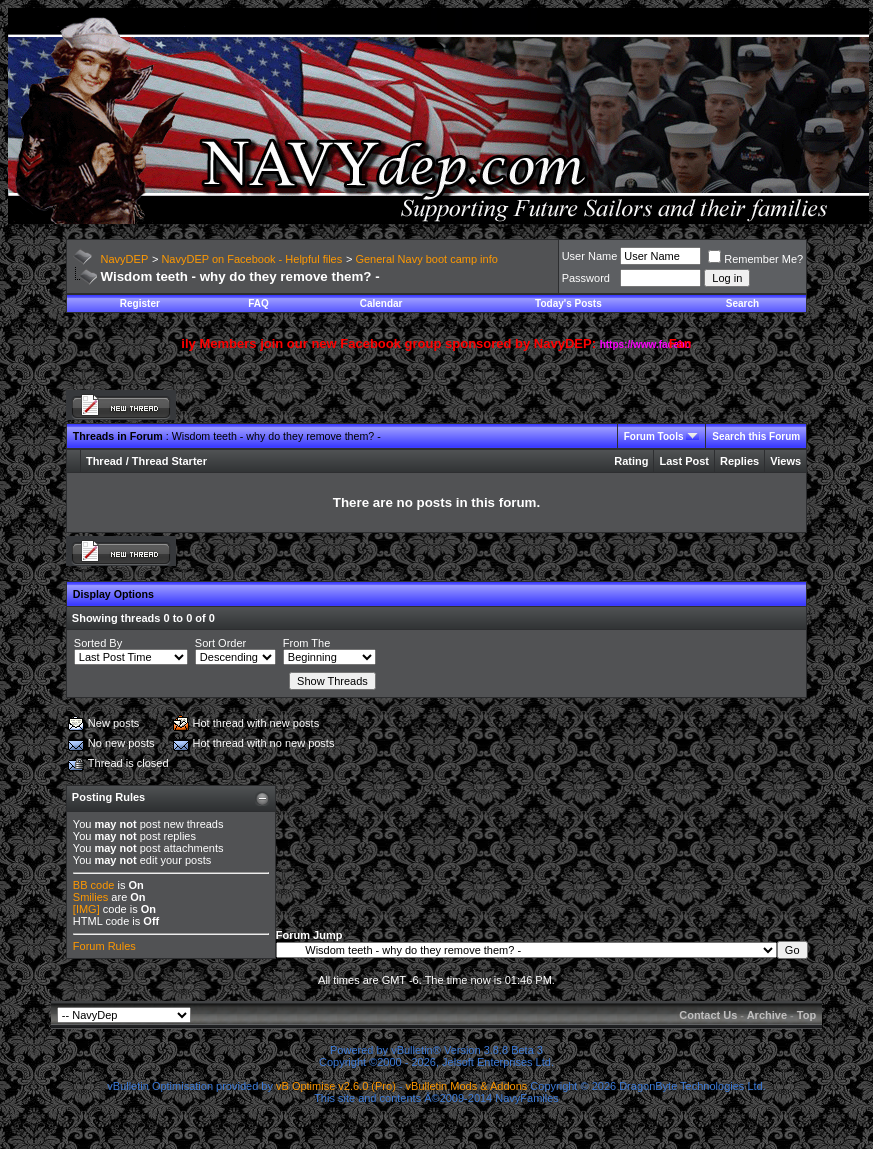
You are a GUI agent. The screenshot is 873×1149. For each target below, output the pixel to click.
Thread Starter (169, 461)
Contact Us (708, 1015)
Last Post (684, 461)
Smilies (90, 897)
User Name (590, 256)
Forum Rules (104, 946)
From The (306, 643)
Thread (104, 461)
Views (785, 461)
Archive (767, 1015)
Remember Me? (755, 259)
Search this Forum (756, 436)
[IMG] (86, 909)
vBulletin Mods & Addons (467, 1086)
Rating (631, 461)
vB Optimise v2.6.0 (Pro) (336, 1086)
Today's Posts (568, 303)
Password (586, 278)
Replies (739, 461)
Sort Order (220, 643)
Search (742, 303)
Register (140, 303)
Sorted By (98, 643)
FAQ (258, 303)
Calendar (381, 303)
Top (806, 1015)
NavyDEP (125, 259)
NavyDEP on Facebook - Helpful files (251, 259)
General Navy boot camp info (426, 259)
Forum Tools (654, 436)
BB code (94, 885)
